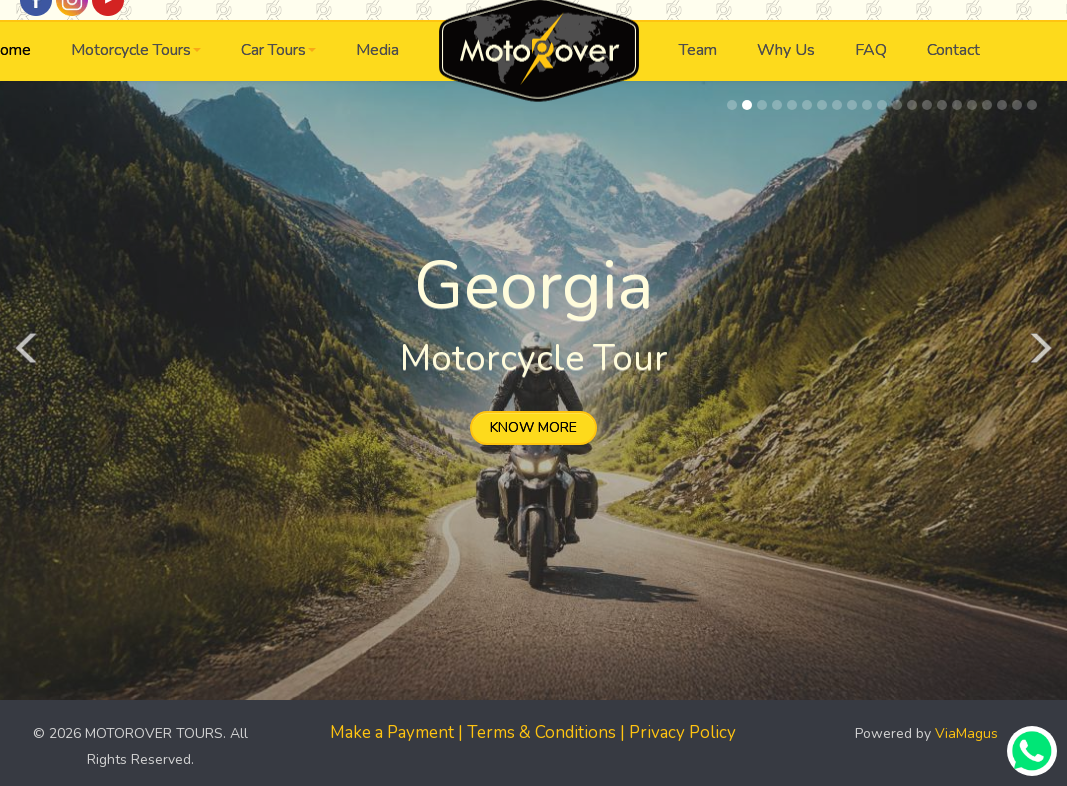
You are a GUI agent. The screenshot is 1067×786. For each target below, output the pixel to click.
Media (377, 50)
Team (698, 50)
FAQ (871, 50)
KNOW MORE (533, 427)
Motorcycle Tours (136, 50)
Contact (953, 50)
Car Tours (278, 50)
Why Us (786, 50)
